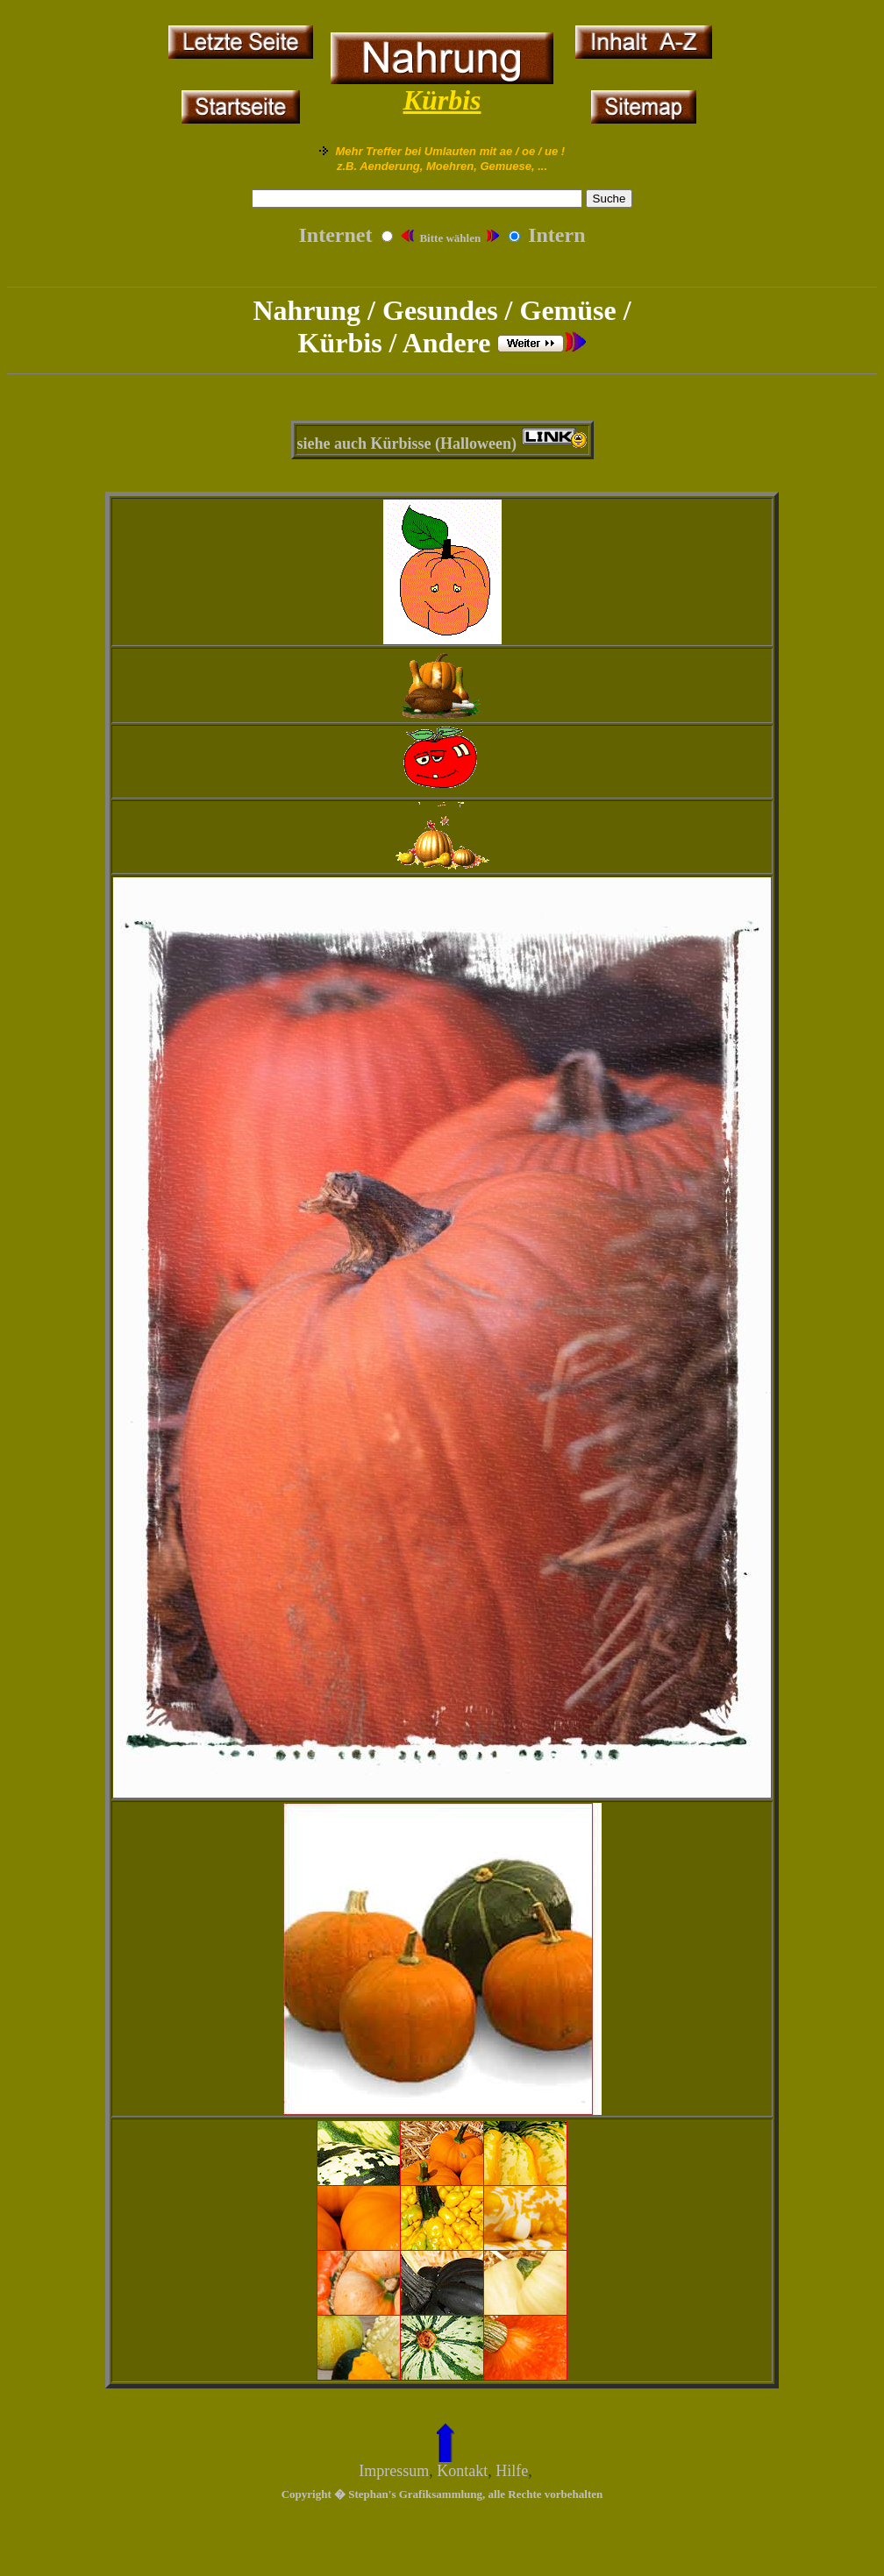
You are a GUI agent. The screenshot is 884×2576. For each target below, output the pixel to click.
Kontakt (462, 2471)
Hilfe (511, 2471)
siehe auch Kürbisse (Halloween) (407, 443)
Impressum (394, 2471)
